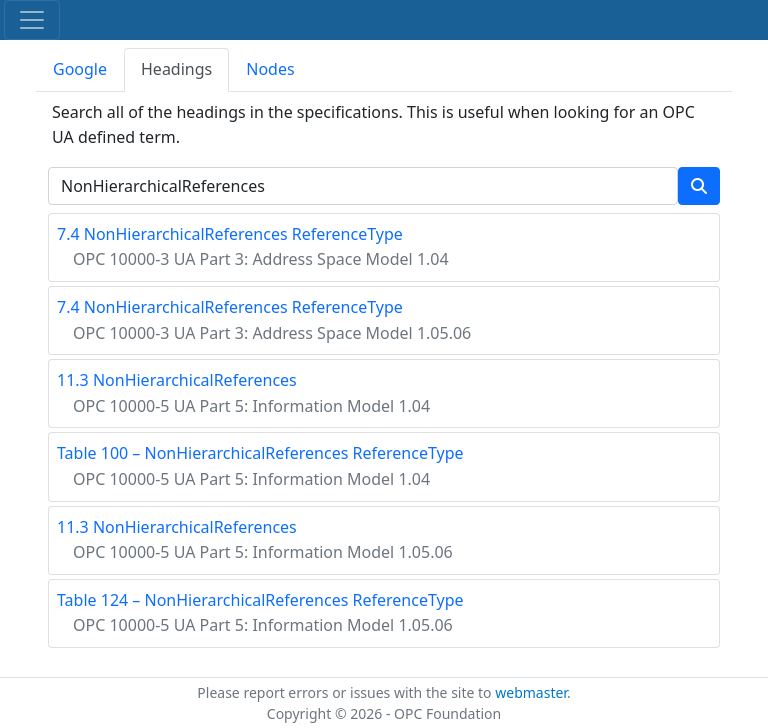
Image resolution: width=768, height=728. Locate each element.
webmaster (531, 692)
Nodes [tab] (270, 69)
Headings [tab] (176, 69)
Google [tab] (80, 69)
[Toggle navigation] (32, 20)
